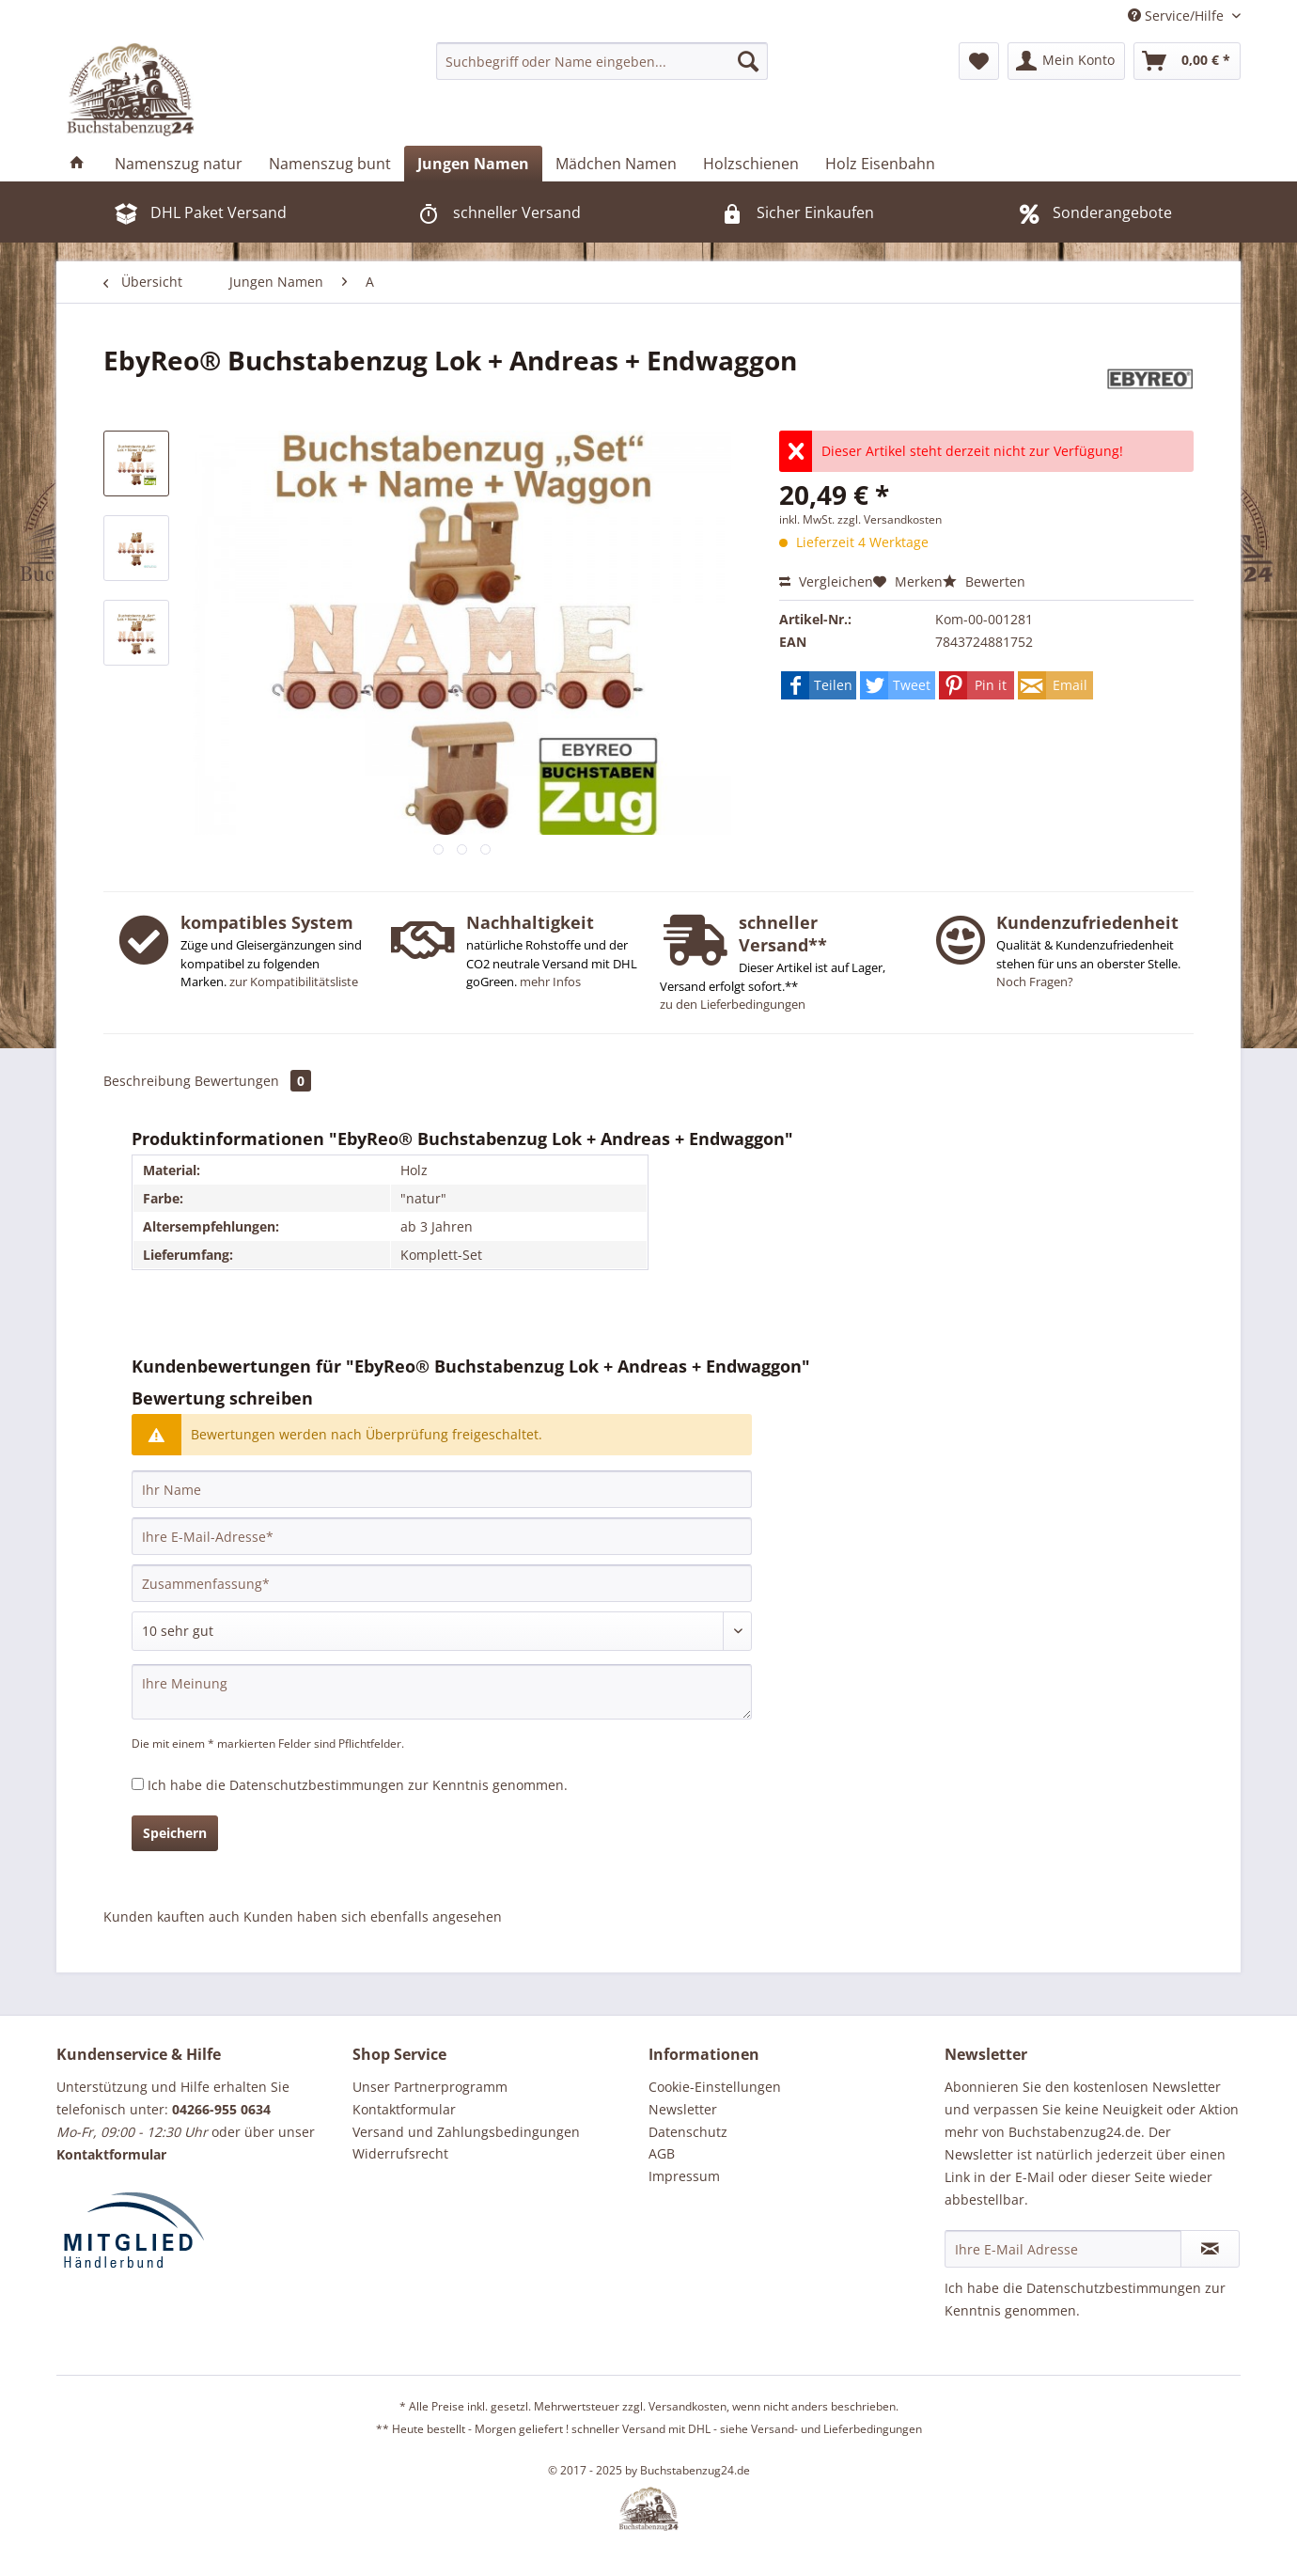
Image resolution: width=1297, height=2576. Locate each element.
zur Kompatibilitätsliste (293, 981)
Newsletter (682, 2109)
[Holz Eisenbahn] (880, 163)
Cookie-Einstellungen (714, 2087)
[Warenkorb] (1187, 61)
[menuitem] (602, 61)
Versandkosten (687, 2406)
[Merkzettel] (979, 61)
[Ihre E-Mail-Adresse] (442, 1536)
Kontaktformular (404, 2109)
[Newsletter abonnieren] (1210, 2249)
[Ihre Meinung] (442, 1692)
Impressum (684, 2176)
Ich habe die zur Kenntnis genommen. (358, 1785)
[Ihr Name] (442, 1489)
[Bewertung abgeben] (442, 1631)
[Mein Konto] (1066, 61)
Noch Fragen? (1034, 981)
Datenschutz (687, 2132)
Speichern (175, 1833)
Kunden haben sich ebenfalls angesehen (372, 1916)
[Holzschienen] (751, 163)
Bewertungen (253, 1081)
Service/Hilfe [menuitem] (1177, 15)
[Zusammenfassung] (442, 1583)
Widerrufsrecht (400, 2153)
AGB (661, 2153)
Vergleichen (826, 581)
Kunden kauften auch (171, 1916)
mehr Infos (550, 981)
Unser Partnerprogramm (430, 2087)
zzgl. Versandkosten (889, 519)
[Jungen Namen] (473, 163)
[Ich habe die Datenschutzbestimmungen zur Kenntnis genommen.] (138, 1784)
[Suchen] (748, 61)
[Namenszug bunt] (330, 163)
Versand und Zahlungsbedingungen (466, 2132)
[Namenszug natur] (179, 163)
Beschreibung (147, 1081)
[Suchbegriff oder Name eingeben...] (602, 61)
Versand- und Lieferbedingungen (836, 2429)
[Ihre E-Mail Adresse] (1063, 2249)
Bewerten (984, 581)
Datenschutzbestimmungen (316, 1785)
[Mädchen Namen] (616, 163)
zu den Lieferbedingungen (732, 1004)
